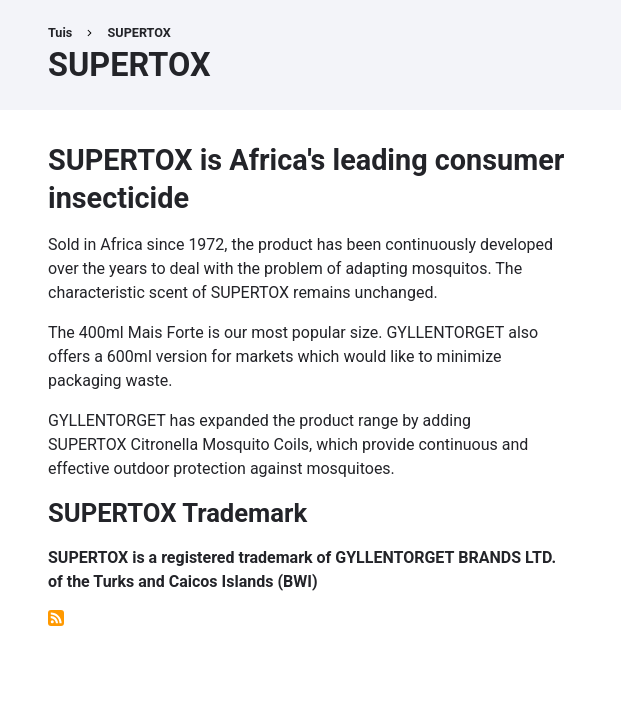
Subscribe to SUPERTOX (56, 618)
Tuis (60, 32)
